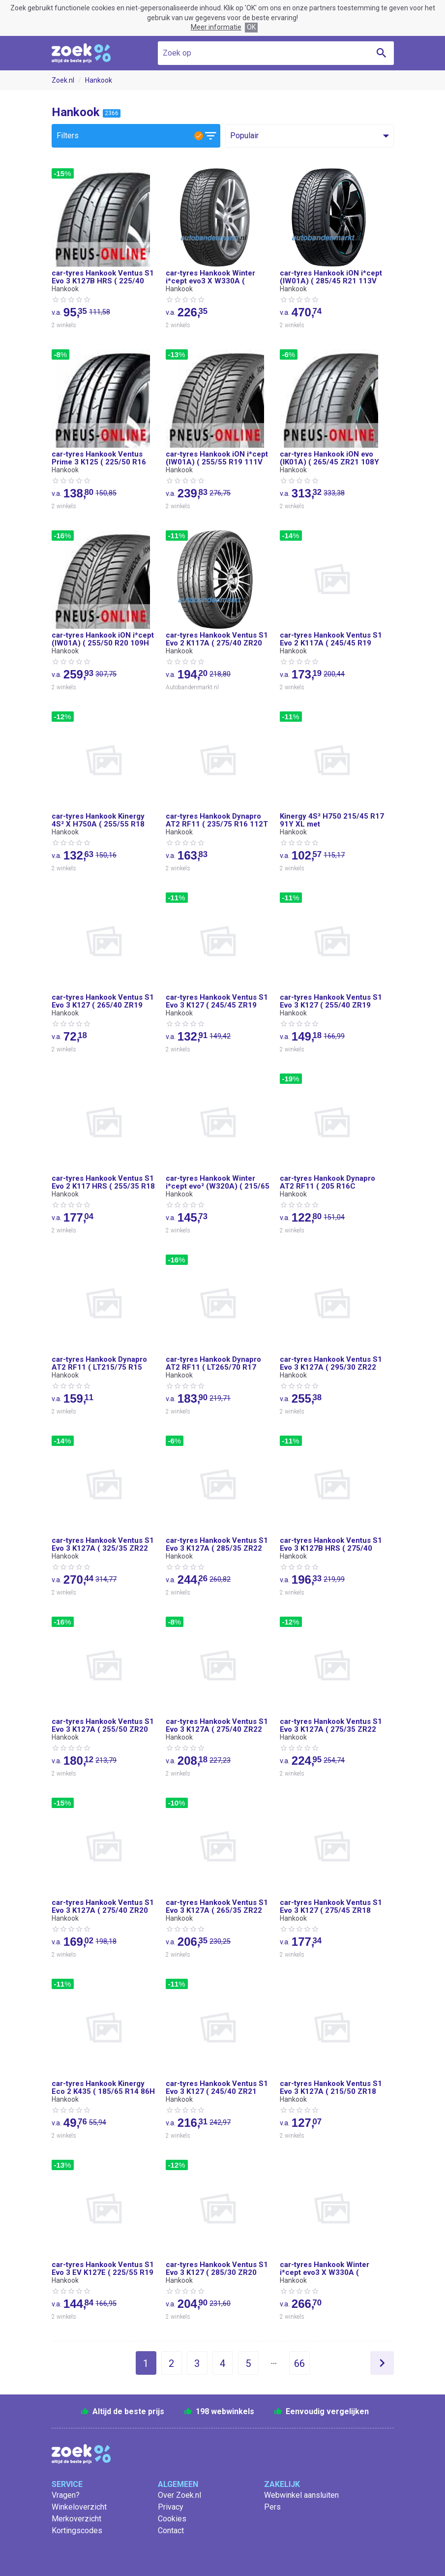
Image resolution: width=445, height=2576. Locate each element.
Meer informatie (216, 27)
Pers (272, 2507)
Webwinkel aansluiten (301, 2495)
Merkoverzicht (76, 2518)
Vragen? (66, 2495)
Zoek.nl (63, 80)
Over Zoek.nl (179, 2495)
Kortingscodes (77, 2530)
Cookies (172, 2518)
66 (299, 2363)
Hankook (98, 80)
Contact (171, 2530)
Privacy (170, 2507)
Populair (244, 135)
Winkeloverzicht (79, 2507)
